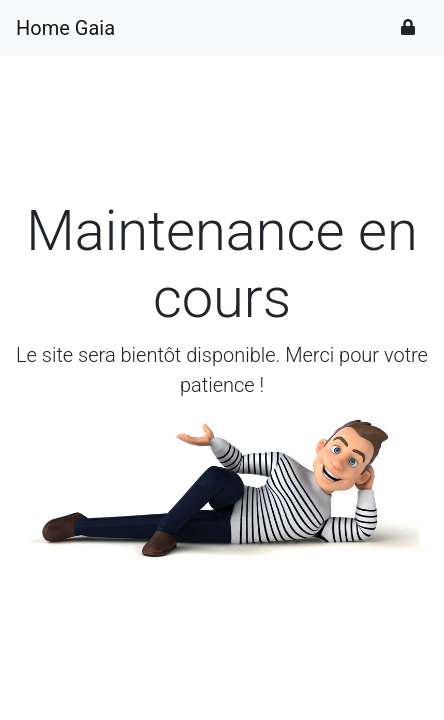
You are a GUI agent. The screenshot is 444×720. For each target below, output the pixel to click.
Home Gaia (65, 28)
